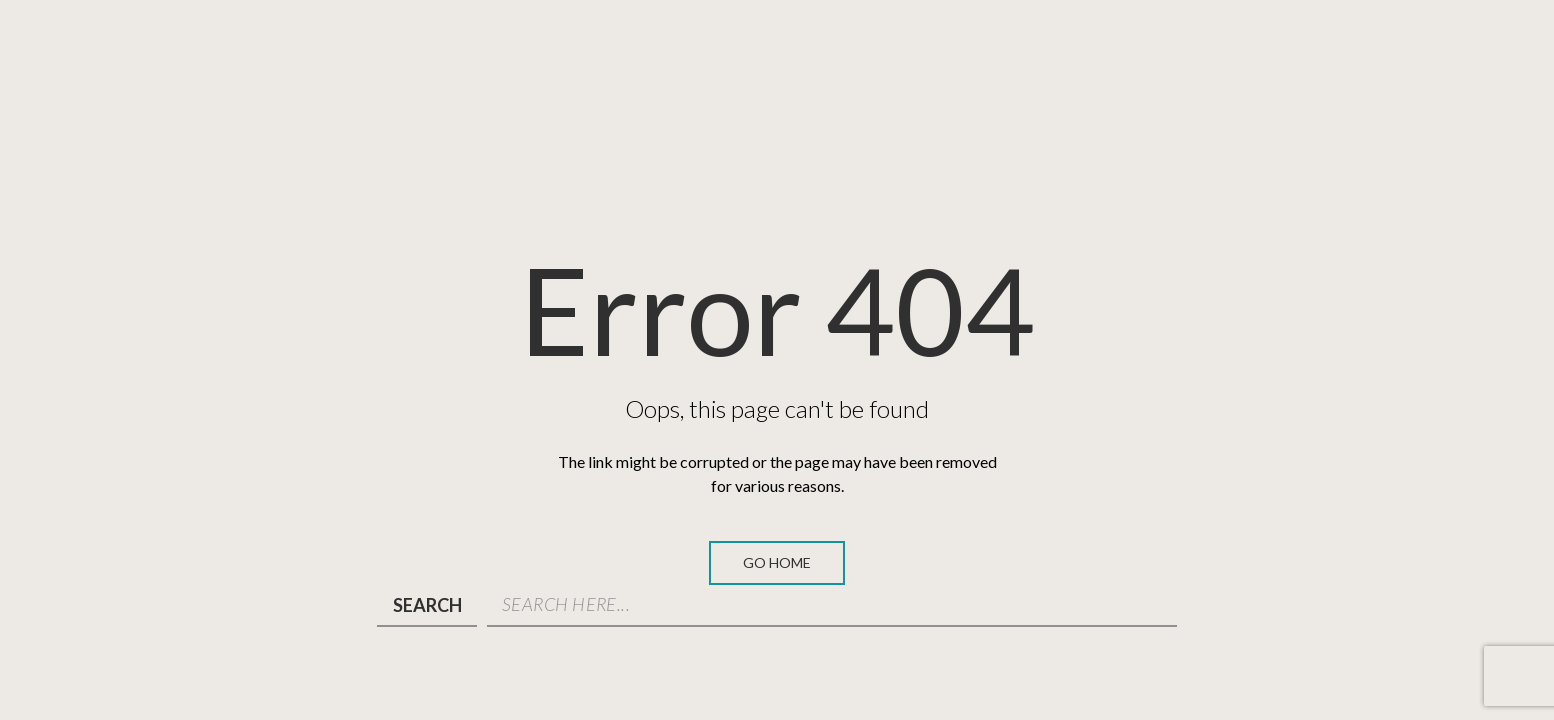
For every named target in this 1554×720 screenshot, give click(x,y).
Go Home (777, 562)
